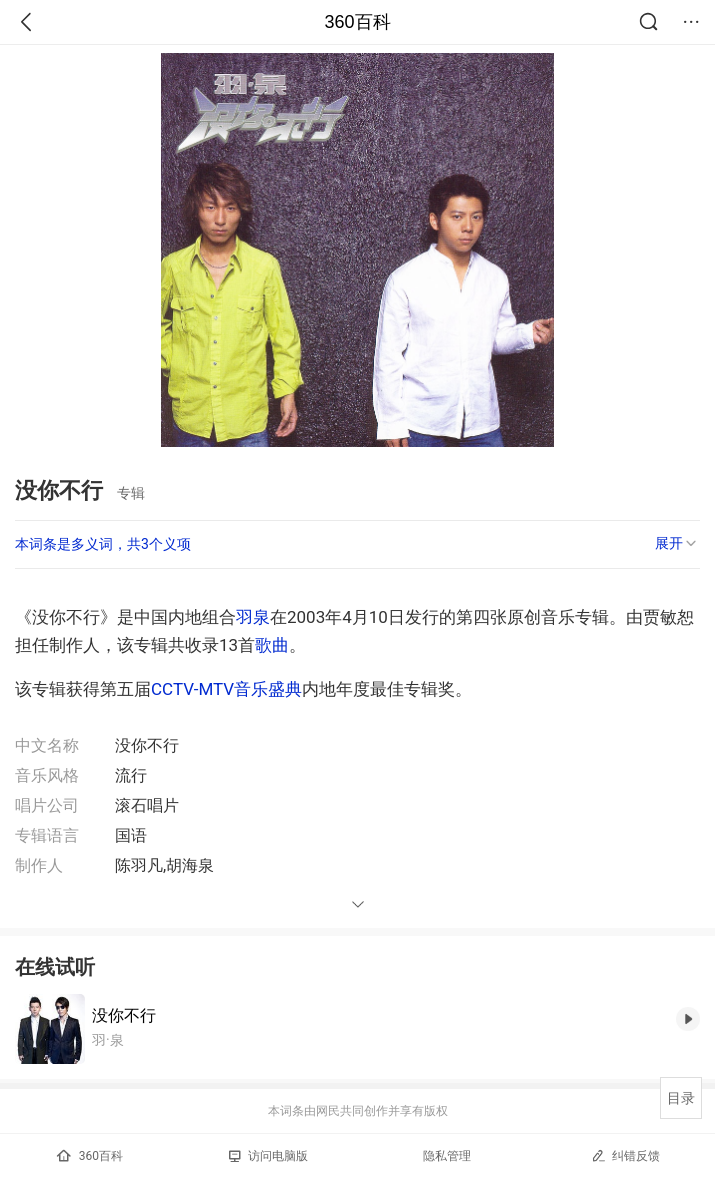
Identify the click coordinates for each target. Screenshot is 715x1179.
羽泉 (253, 617)
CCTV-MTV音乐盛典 (226, 689)
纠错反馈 (625, 1155)
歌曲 (272, 645)
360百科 (357, 22)
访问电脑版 (268, 1156)
